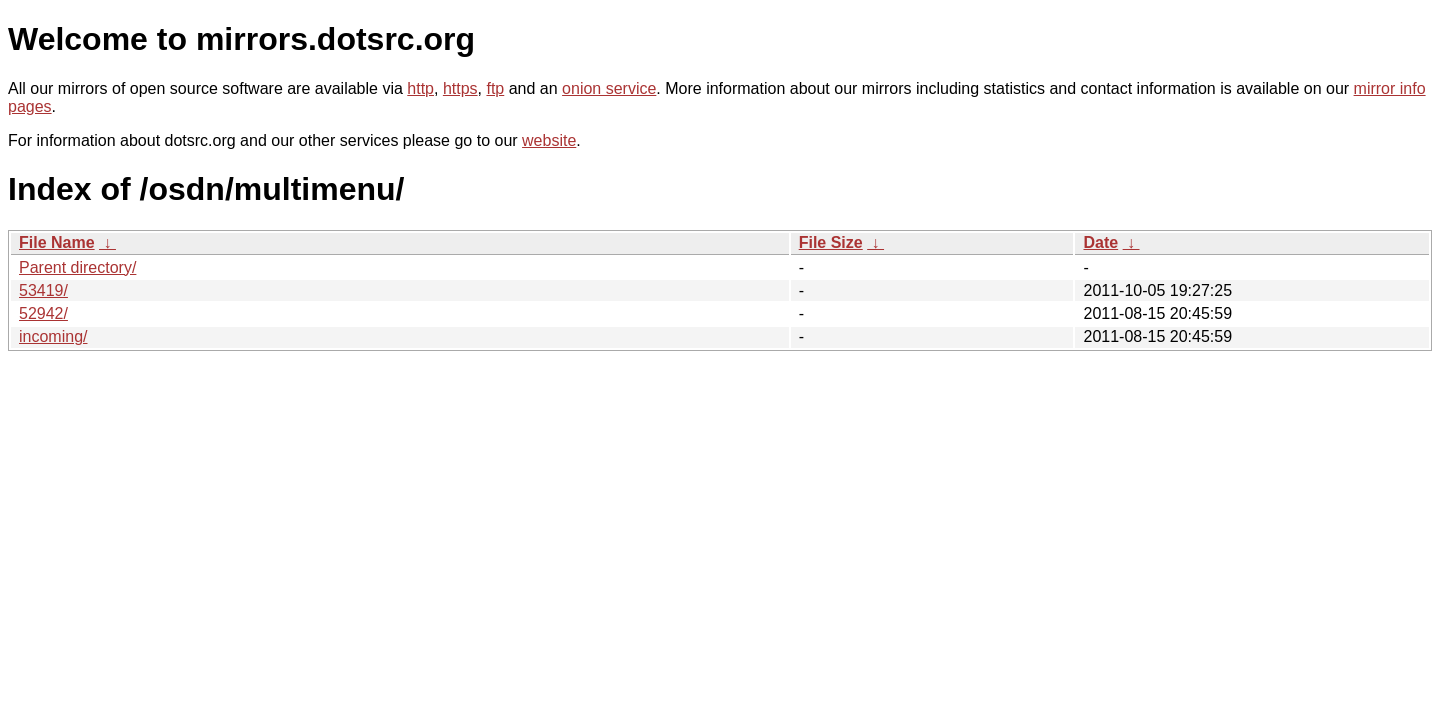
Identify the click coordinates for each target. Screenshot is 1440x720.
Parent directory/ (77, 267)
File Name (57, 242)
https (460, 88)
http (420, 88)
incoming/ (53, 336)
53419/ (43, 290)
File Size (831, 242)
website (549, 140)
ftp (495, 88)
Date (1100, 242)
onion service (609, 88)
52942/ (43, 313)
